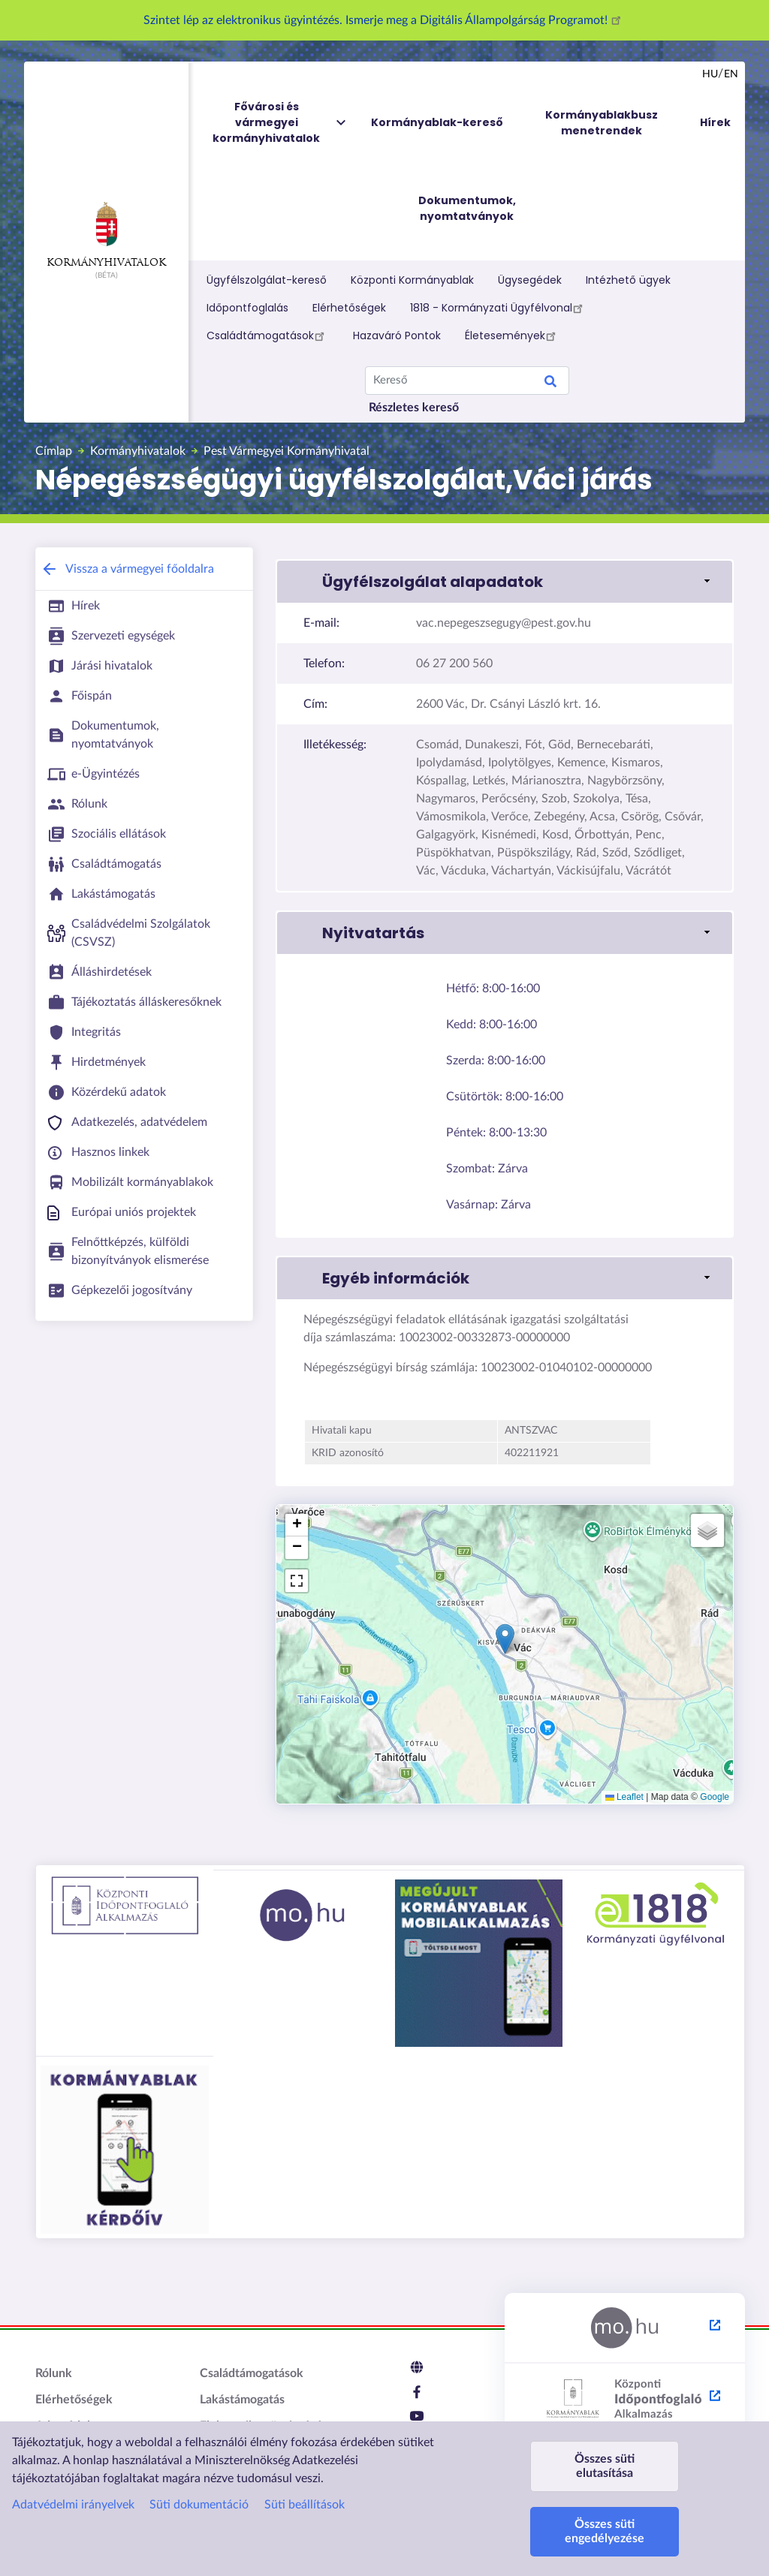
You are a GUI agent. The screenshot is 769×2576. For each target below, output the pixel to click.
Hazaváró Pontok (397, 335)
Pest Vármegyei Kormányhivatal (286, 451)
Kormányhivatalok (106, 235)
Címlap (53, 451)
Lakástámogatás (242, 2400)
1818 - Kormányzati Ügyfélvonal (498, 307)
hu (710, 74)
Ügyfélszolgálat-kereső (267, 279)
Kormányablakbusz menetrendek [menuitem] (601, 122)
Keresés (550, 384)
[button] (504, 582)
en (731, 74)
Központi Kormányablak (412, 279)
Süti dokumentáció (199, 2505)
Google (714, 1797)
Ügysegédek (530, 279)
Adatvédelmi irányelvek (73, 2505)
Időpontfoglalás (247, 307)
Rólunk (53, 2373)
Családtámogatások (268, 335)
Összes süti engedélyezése (604, 2531)
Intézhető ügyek (628, 279)
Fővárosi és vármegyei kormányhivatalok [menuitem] (280, 123)
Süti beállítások (304, 2505)
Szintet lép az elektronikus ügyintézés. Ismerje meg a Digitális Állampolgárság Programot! (384, 20)
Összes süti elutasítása (604, 2466)
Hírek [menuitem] (715, 122)
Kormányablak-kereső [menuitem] (437, 122)
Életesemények (512, 335)
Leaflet (624, 1797)
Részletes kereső (414, 408)
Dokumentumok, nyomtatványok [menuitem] (467, 208)
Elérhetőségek (349, 307)
